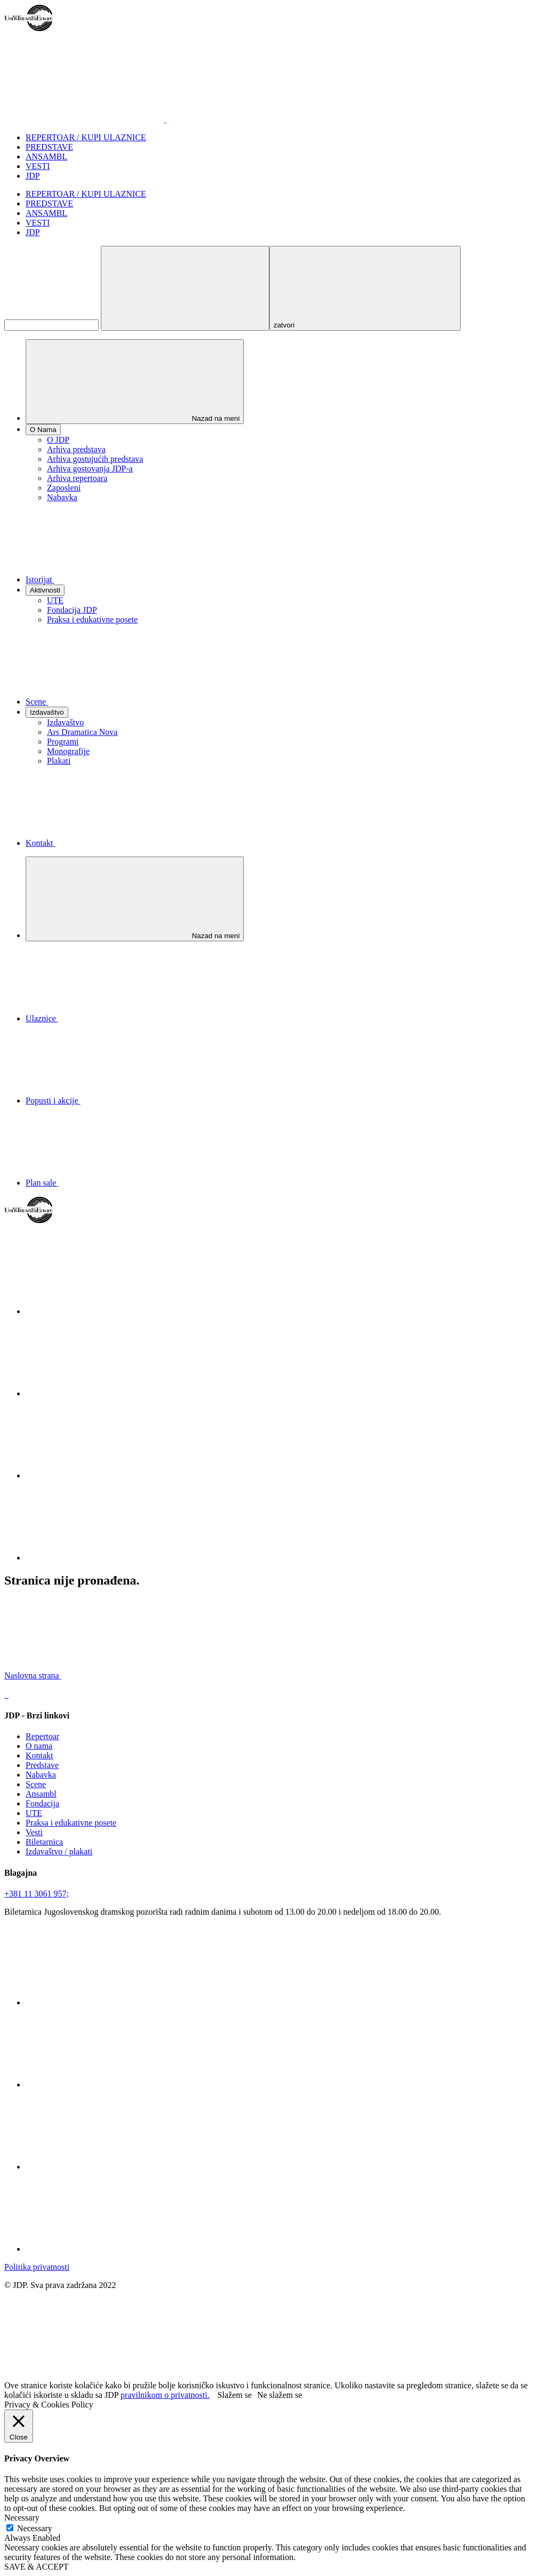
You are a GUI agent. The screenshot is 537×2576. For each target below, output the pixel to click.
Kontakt (39, 1755)
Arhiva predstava (76, 449)
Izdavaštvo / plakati (59, 1851)
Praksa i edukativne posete (92, 619)
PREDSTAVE (49, 146)
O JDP (58, 439)
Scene (36, 1784)
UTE (55, 600)
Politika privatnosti (36, 2266)
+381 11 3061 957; (36, 1893)
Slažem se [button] (235, 2394)
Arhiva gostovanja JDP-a (90, 468)
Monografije (68, 751)
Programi (63, 741)
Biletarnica (44, 1841)
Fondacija (42, 1803)
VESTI (38, 166)
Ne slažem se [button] (279, 2394)
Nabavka (62, 497)
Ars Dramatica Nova (82, 732)
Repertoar (42, 1736)
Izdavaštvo (65, 722)
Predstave (42, 1765)
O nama (39, 1745)
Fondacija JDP (72, 609)
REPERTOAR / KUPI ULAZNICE (86, 137)
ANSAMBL (46, 156)
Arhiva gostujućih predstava (95, 458)
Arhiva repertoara (77, 478)
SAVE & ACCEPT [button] (36, 2566)
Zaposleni (64, 487)
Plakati (58, 760)
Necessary (34, 2528)
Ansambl (41, 1793)
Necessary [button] (21, 2517)
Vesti (34, 1832)
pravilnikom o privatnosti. (165, 2394)
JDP (33, 175)
